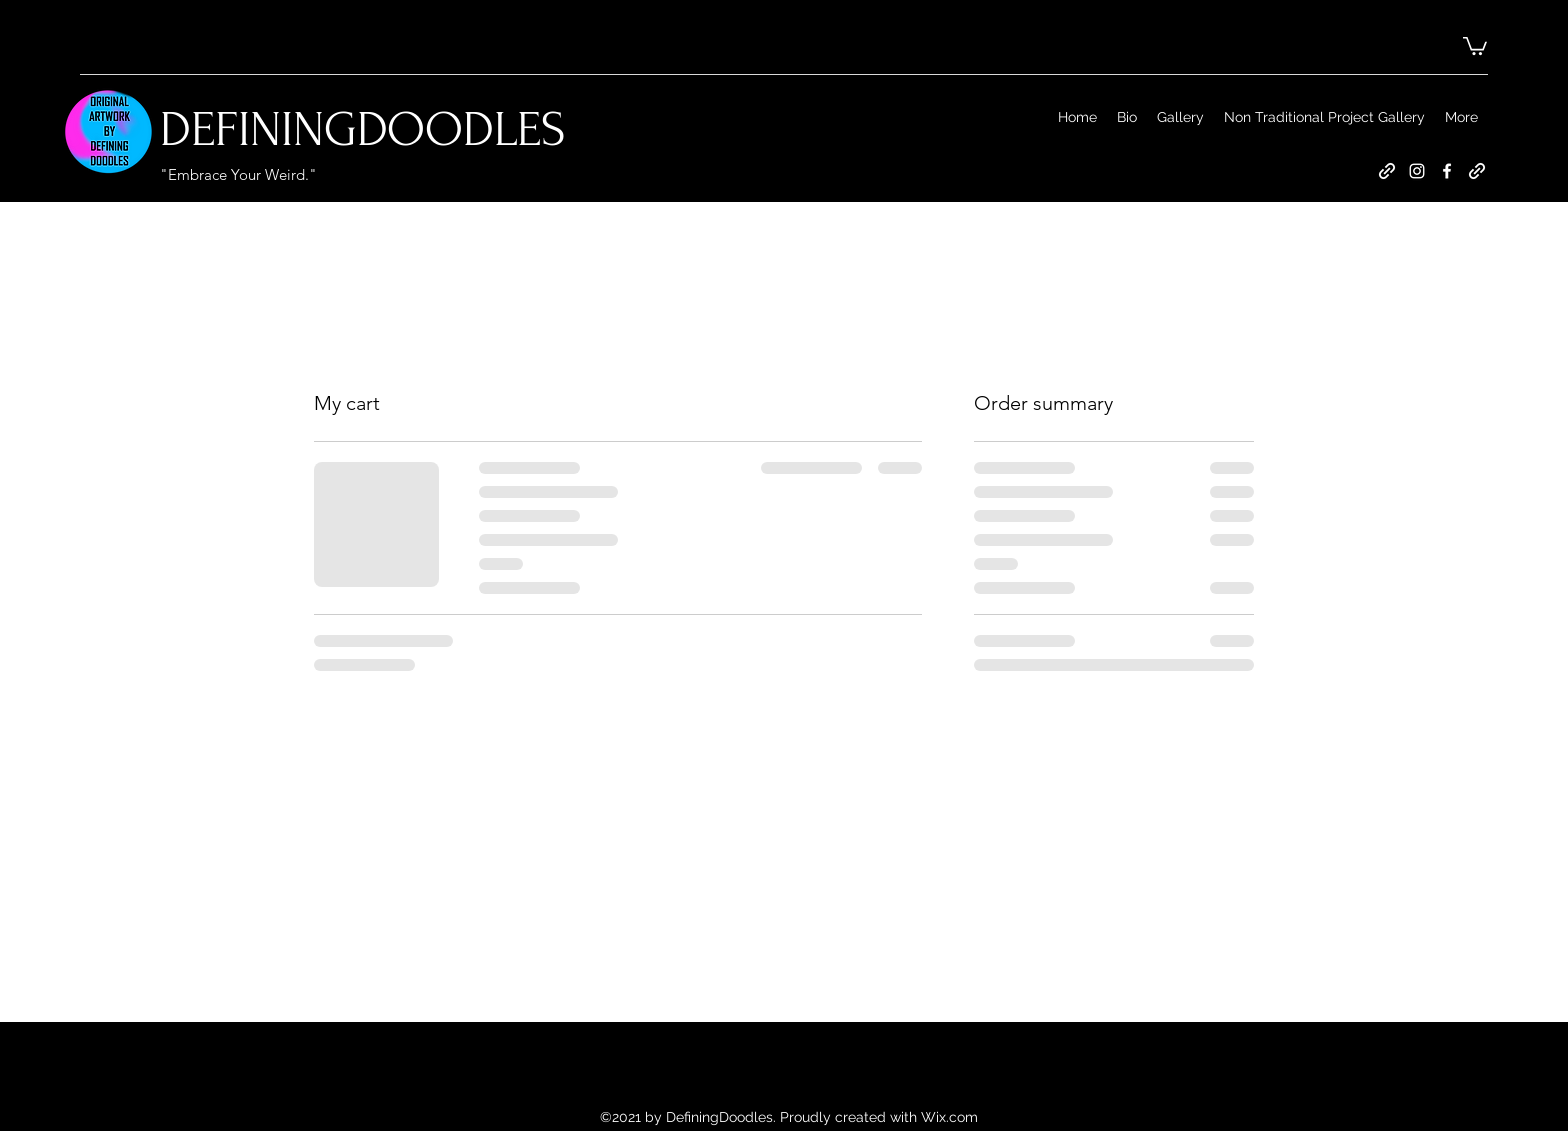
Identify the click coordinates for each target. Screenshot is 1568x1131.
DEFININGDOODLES (363, 129)
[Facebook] (1447, 171)
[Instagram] (1417, 171)
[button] (1475, 45)
